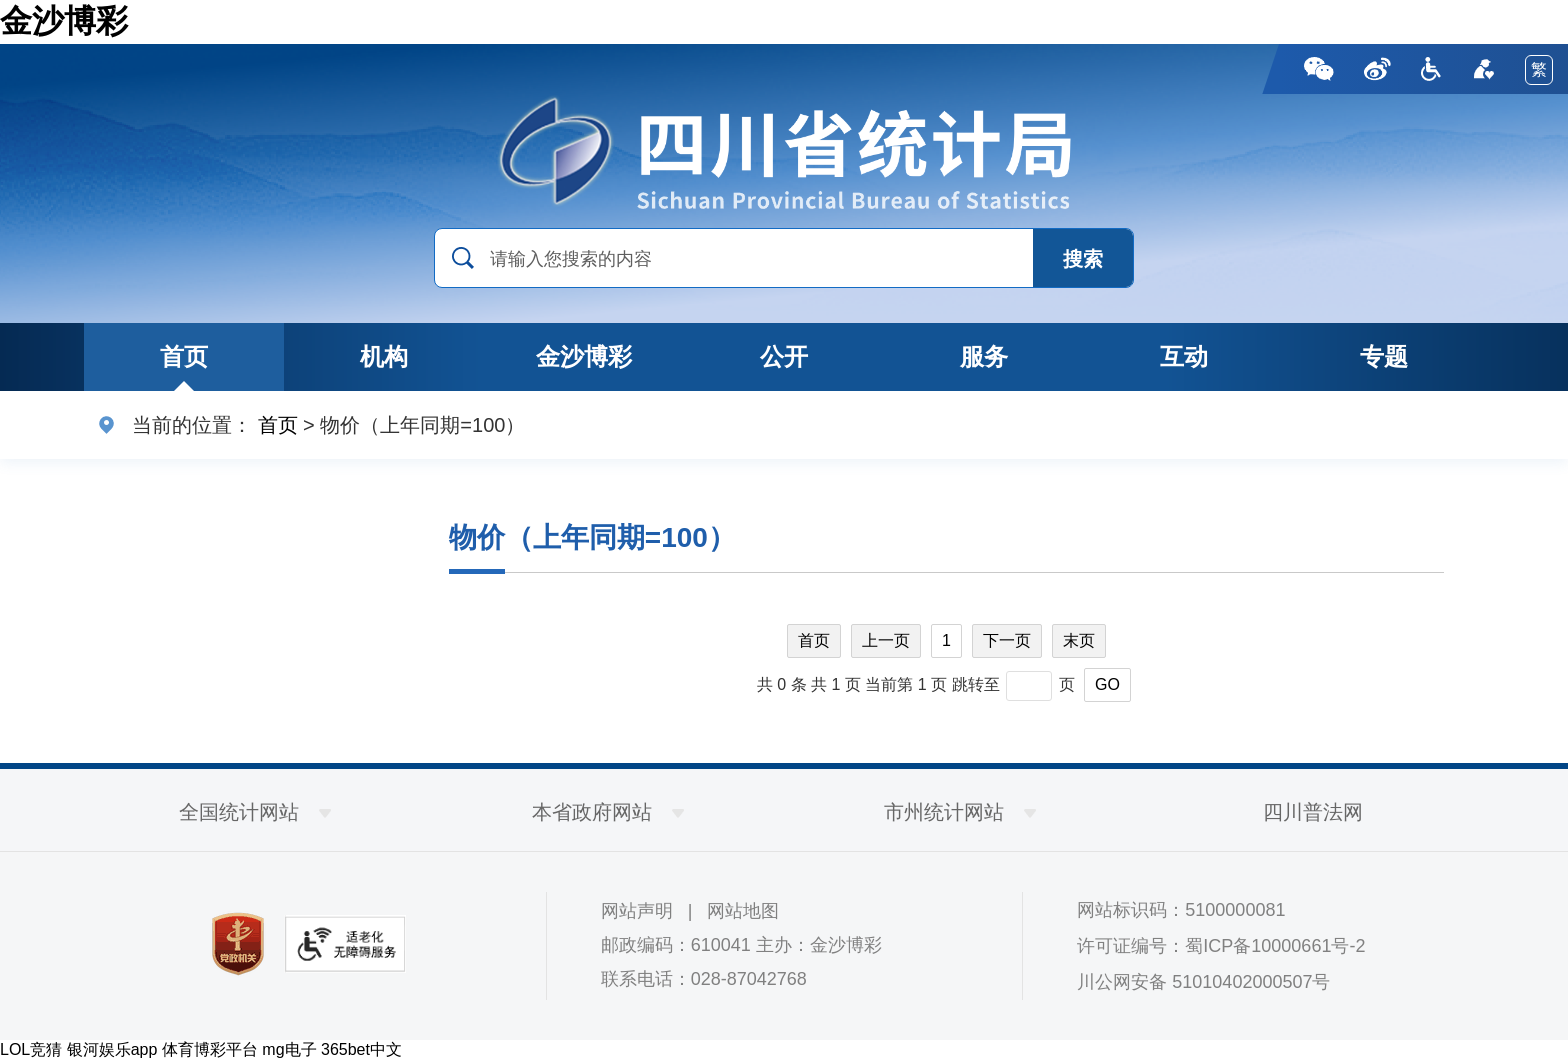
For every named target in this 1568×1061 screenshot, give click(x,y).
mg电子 (289, 1049)
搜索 (1083, 259)
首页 (278, 425)
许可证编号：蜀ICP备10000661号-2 (1221, 946)
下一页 (1007, 640)
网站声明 (637, 911)
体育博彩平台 (210, 1049)
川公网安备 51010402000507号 (1203, 982)
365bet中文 (361, 1049)
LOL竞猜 (31, 1049)
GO (1107, 684)
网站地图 (743, 911)
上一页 (886, 640)
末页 (1079, 640)
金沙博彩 (64, 21)
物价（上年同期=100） (592, 537)
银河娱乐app (112, 1049)
